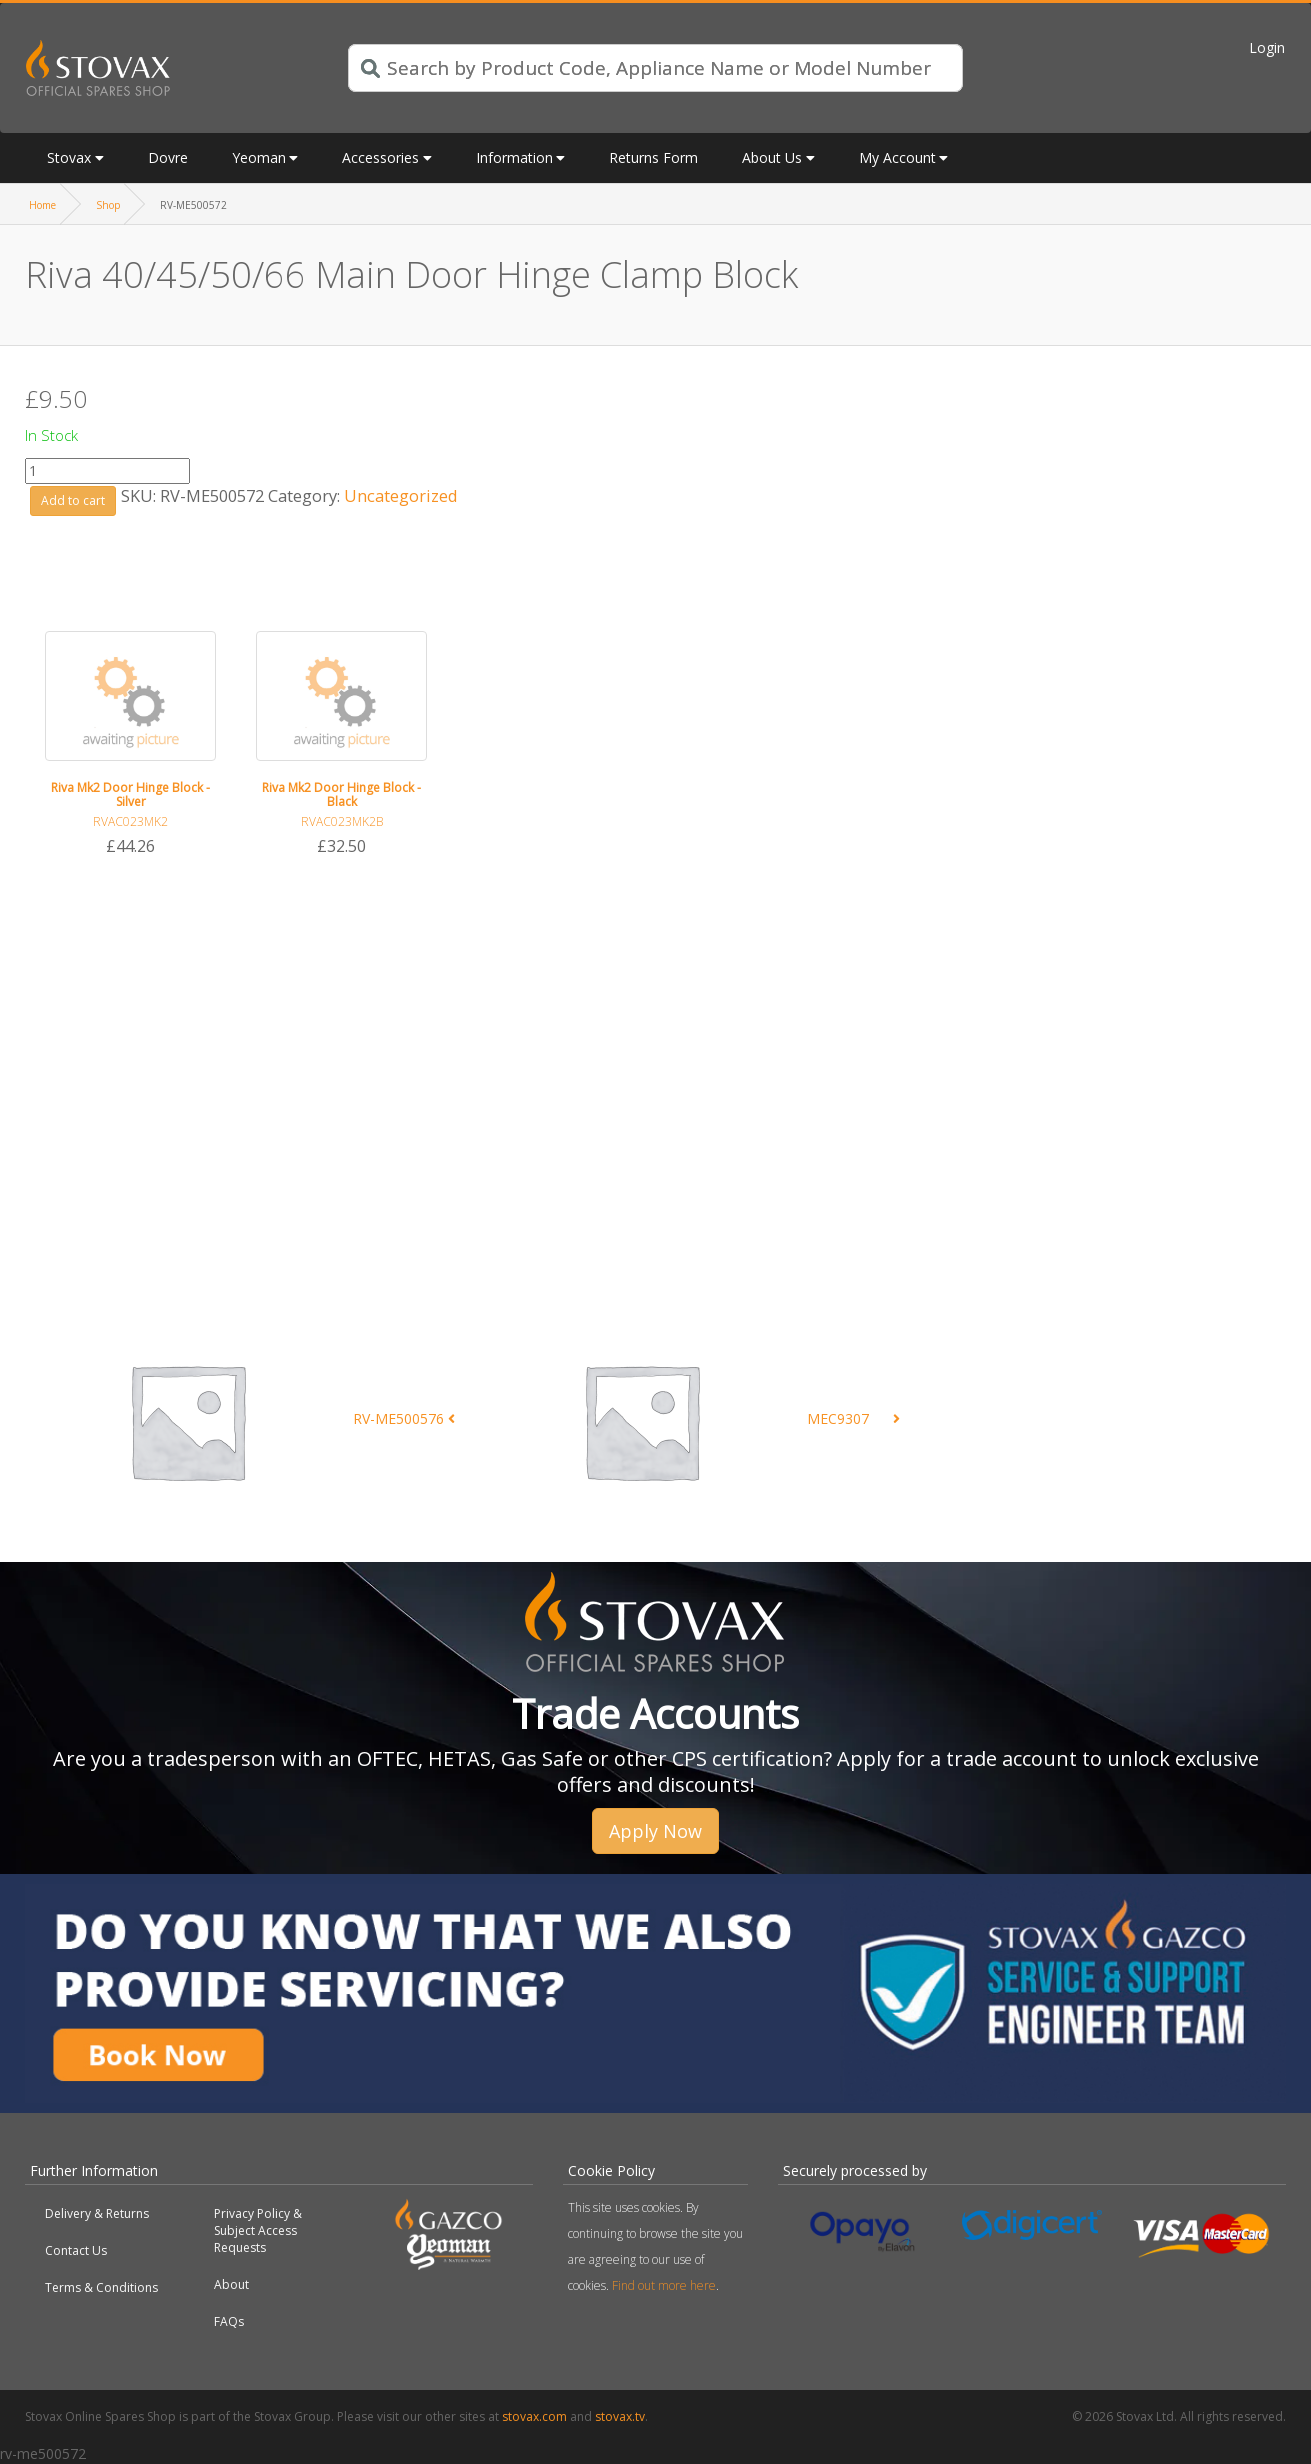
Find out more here (664, 2285)
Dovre (168, 157)
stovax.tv (620, 2416)
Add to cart (73, 500)
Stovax (69, 157)
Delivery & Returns (97, 2213)
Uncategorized (401, 495)
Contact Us (76, 2250)
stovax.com (534, 2416)
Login (1267, 47)
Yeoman (259, 157)
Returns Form (653, 157)
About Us (772, 157)
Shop (108, 205)
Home (42, 205)
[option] (130, 745)
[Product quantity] (107, 471)
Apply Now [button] (655, 1831)
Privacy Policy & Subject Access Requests (258, 2230)
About (231, 2284)
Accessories (380, 157)
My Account (897, 157)
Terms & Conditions (101, 2287)
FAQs (229, 2321)
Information (514, 157)
